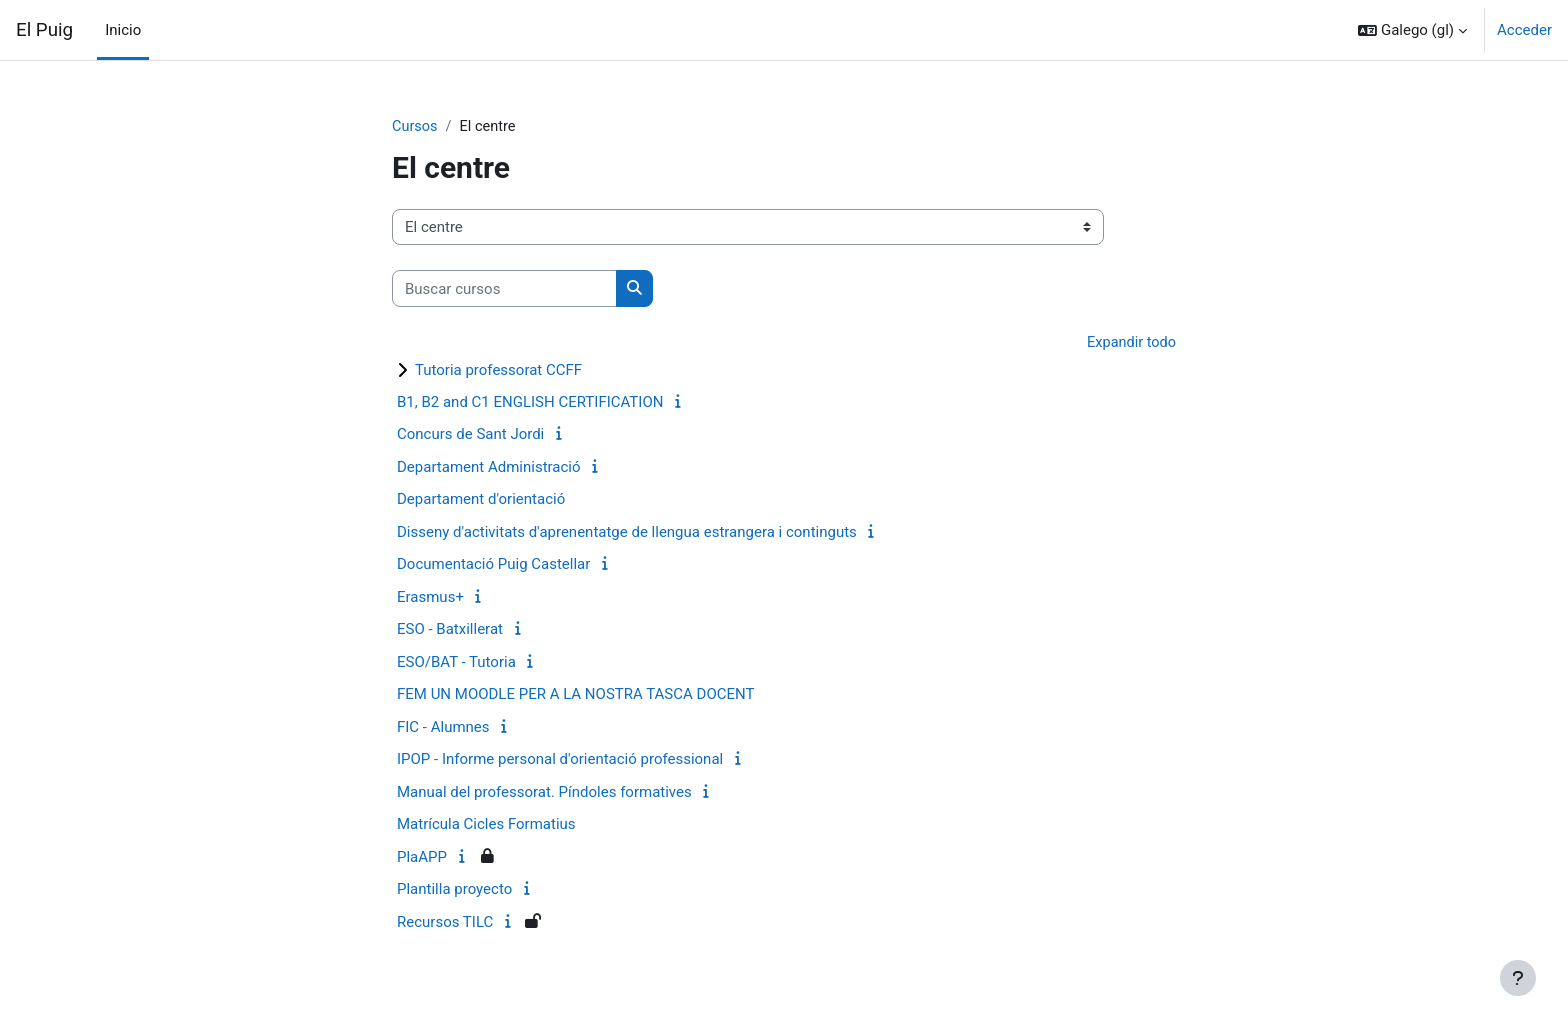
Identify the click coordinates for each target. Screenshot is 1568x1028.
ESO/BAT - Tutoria (456, 663)
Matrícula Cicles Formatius (486, 826)
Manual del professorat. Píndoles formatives (544, 793)
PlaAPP (422, 858)
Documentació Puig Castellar (493, 566)
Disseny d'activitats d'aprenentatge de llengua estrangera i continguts (627, 533)
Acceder (1524, 30)
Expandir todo (1130, 344)
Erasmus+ (430, 598)
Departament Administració (489, 468)
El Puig (44, 30)
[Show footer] (1518, 978)
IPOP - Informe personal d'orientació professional (560, 761)
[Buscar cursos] (504, 289)
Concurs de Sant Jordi (470, 436)
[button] (1412, 30)
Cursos (415, 127)
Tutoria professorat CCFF (498, 371)
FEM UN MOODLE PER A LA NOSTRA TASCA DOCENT (575, 696)
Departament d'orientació (481, 501)
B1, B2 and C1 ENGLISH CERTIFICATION (530, 403)
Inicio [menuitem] (123, 30)
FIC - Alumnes (443, 728)
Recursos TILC (445, 923)
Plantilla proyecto (454, 891)
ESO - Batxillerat (450, 631)
